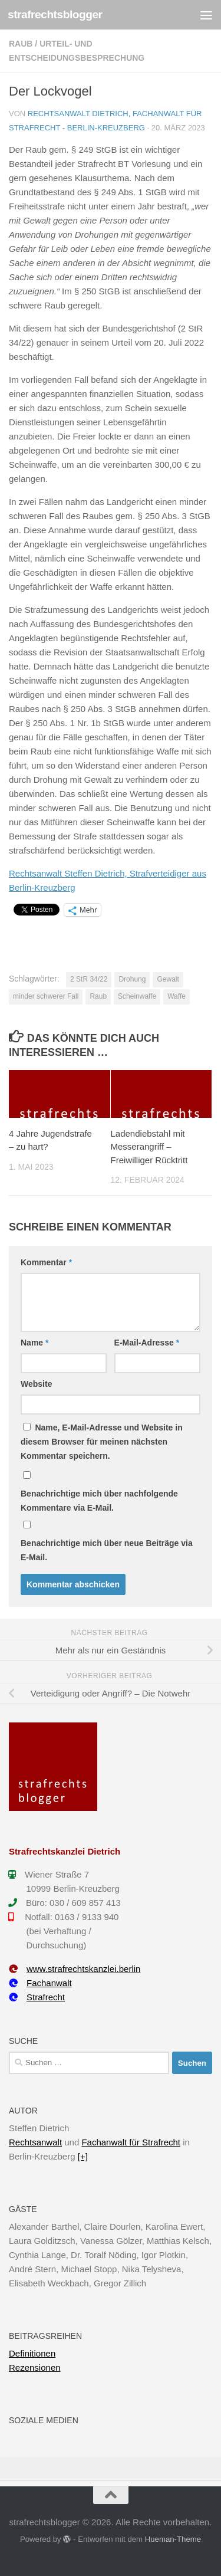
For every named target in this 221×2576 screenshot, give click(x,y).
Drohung (132, 979)
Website (36, 1384)
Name (34, 1342)
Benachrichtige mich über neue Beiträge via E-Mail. (107, 1550)
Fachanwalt (40, 1983)
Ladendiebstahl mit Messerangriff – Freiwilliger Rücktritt (149, 1146)
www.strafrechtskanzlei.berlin (74, 1969)
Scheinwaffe (137, 996)
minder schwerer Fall (45, 996)
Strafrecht (37, 1997)
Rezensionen (35, 2367)
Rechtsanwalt (35, 2142)
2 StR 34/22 (88, 979)
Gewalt (168, 979)
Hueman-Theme (173, 2539)
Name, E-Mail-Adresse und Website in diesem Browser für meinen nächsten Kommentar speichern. (102, 1442)
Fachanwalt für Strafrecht (130, 2142)
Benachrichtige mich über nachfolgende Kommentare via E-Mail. (99, 1500)
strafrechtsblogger (55, 14)
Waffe (176, 996)
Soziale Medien (43, 2420)
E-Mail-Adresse (147, 1342)
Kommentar (46, 1262)
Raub (20, 43)
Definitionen (32, 2353)
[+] (83, 2156)
